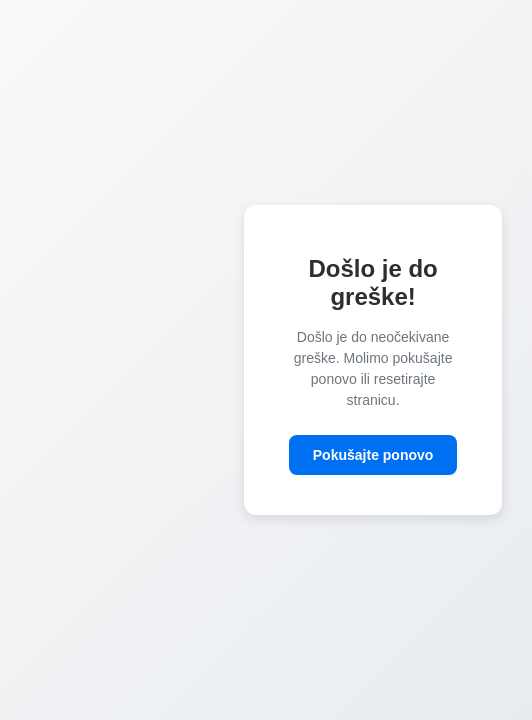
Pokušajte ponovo (373, 455)
